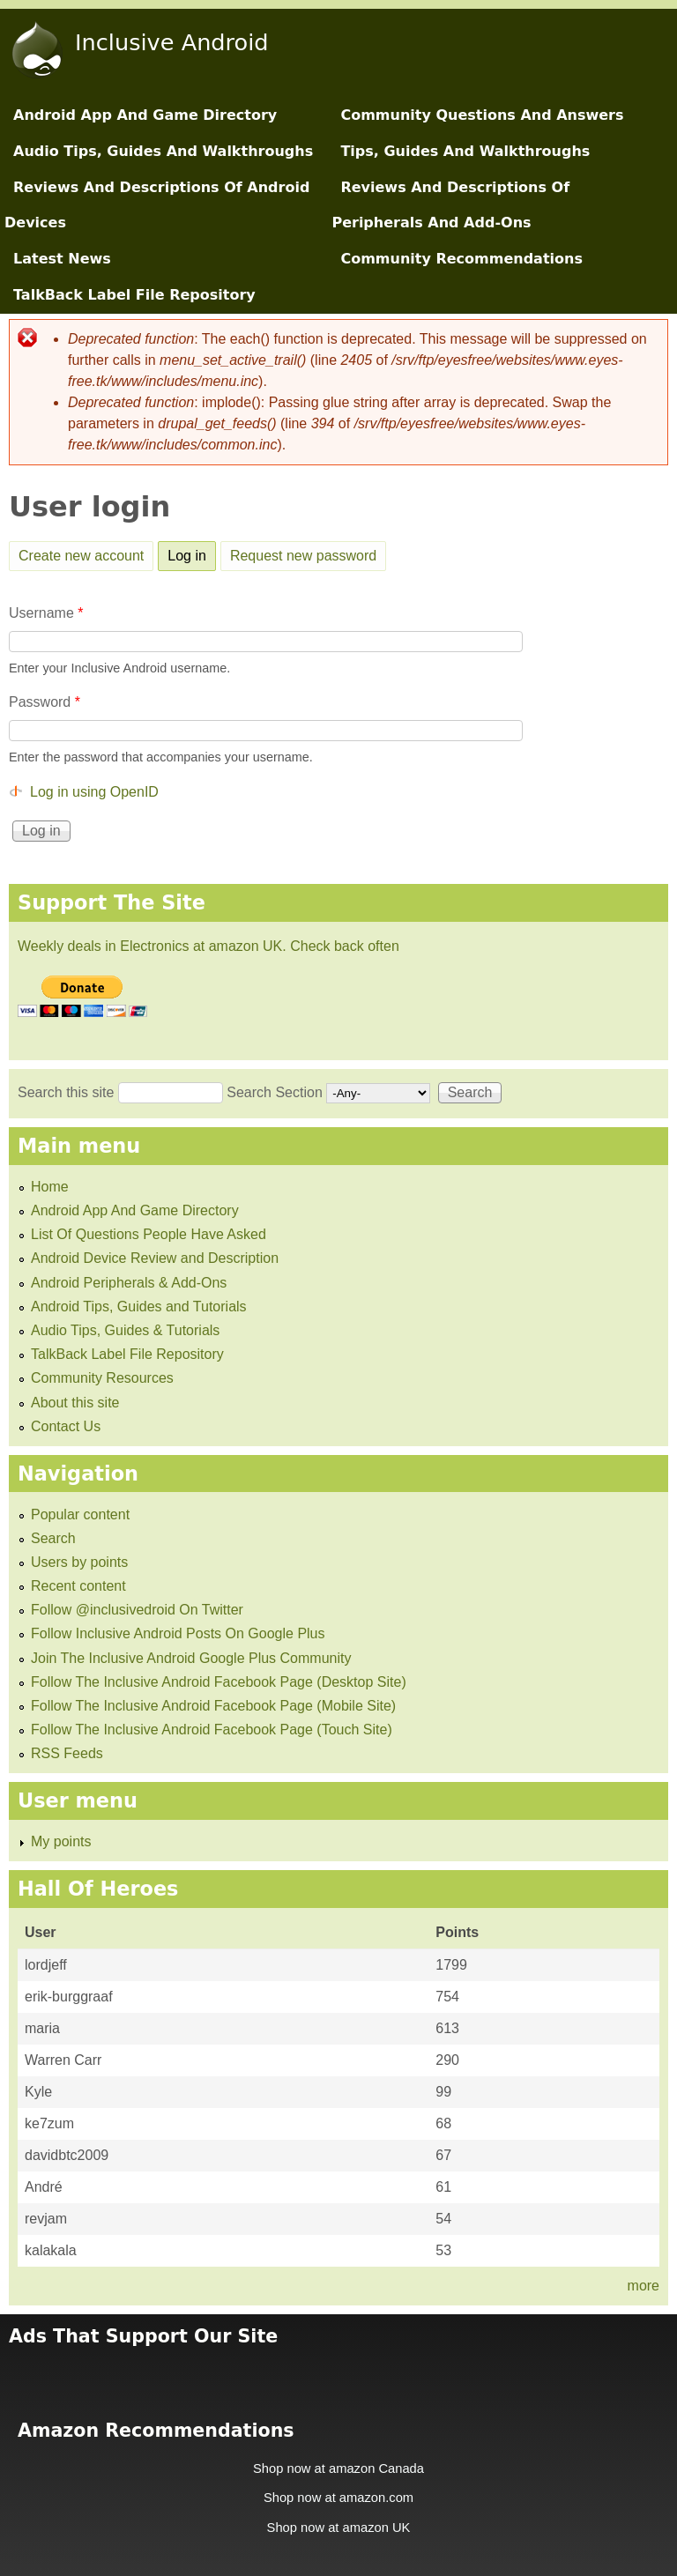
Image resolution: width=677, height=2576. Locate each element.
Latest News (62, 258)
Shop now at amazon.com (338, 2498)
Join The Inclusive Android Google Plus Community (191, 1658)
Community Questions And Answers (481, 115)
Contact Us (65, 1426)
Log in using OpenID (94, 791)
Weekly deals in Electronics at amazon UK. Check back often (208, 946)
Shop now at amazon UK (339, 2527)
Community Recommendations (461, 258)
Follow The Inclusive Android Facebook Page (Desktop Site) (218, 1681)
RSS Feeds (67, 1753)
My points (61, 1841)
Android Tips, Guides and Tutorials (139, 1306)
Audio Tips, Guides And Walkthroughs (163, 151)
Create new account (81, 555)
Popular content (80, 1514)
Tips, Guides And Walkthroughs (465, 151)
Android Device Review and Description (155, 1258)
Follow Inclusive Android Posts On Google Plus (178, 1633)
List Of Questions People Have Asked (148, 1234)
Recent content (78, 1585)
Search (53, 1538)
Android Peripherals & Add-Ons (129, 1282)
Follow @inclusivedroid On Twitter (137, 1609)
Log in (191, 552)
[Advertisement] (338, 2372)
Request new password (303, 555)
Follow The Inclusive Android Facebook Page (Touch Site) (211, 1729)
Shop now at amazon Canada (338, 2468)
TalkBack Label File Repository (134, 294)
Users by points (79, 1562)
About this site (75, 1402)
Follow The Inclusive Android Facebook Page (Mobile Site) (213, 1705)
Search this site (68, 1092)
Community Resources (102, 1377)
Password (44, 701)
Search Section (276, 1092)
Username (46, 612)
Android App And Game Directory (145, 115)
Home (50, 1186)
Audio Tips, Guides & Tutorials (125, 1330)
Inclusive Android (172, 42)
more (643, 2285)
